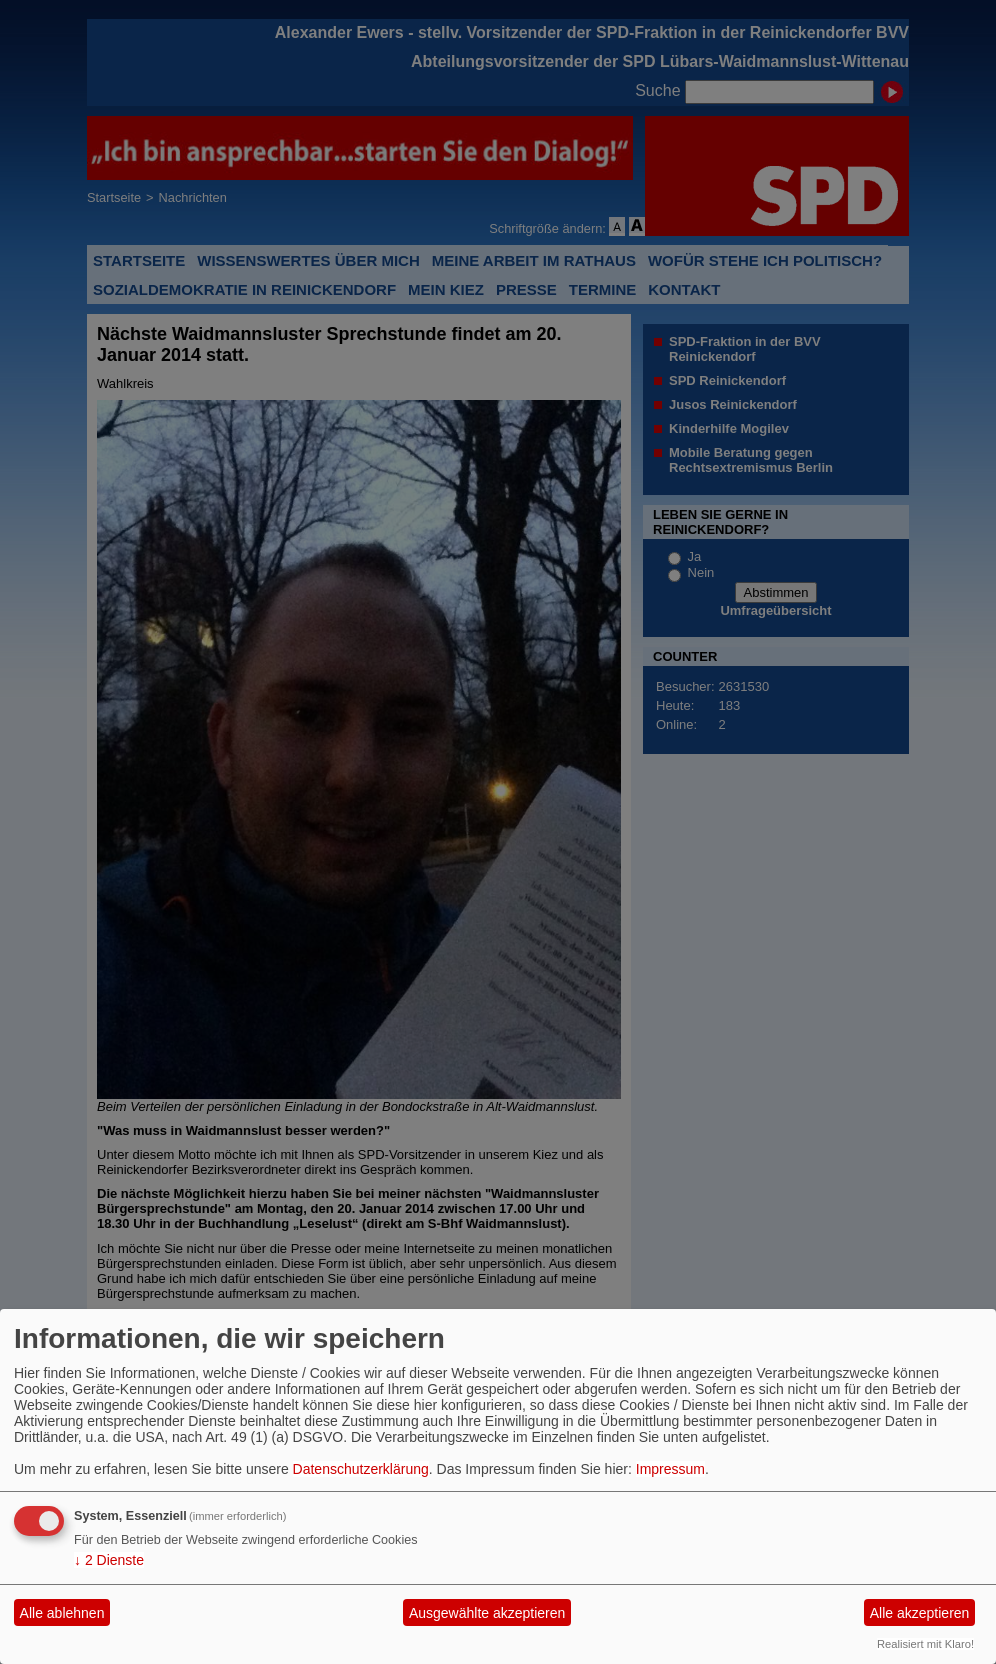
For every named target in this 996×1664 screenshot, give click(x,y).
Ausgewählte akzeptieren (487, 1613)
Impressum (670, 1469)
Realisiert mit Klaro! (925, 1644)
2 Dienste (109, 1560)
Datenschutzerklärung (361, 1469)
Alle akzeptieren (920, 1613)
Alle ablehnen (62, 1613)
